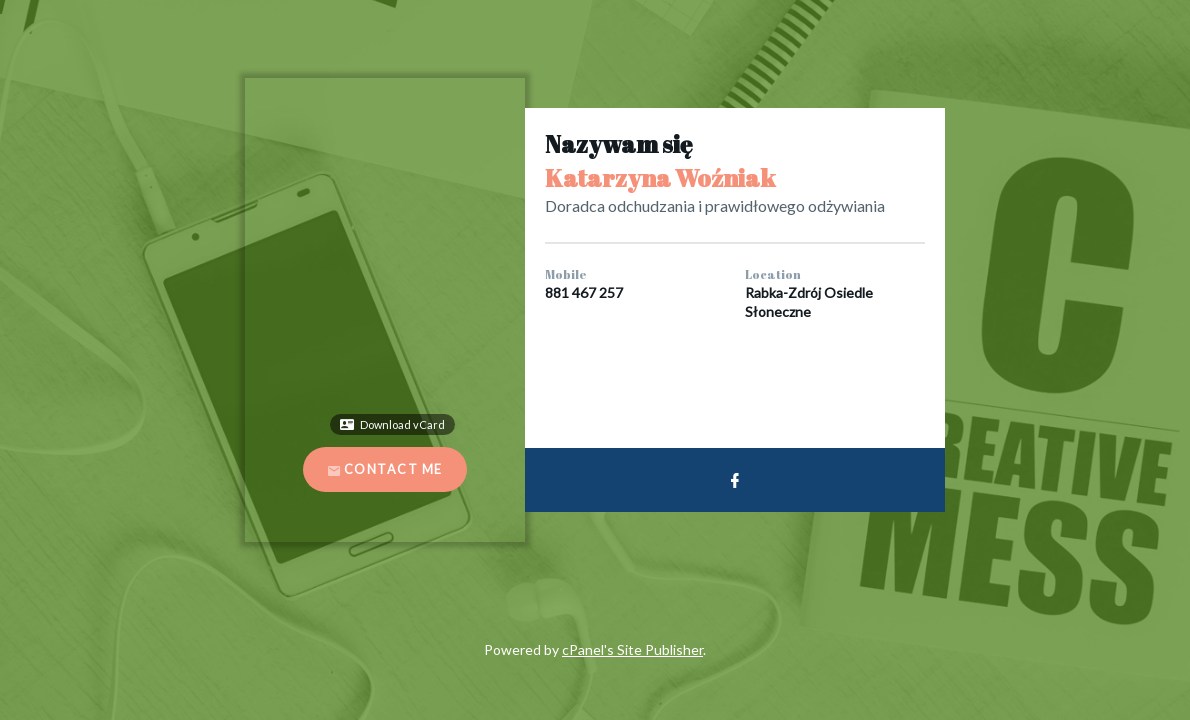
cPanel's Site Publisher (632, 649)
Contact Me (385, 469)
